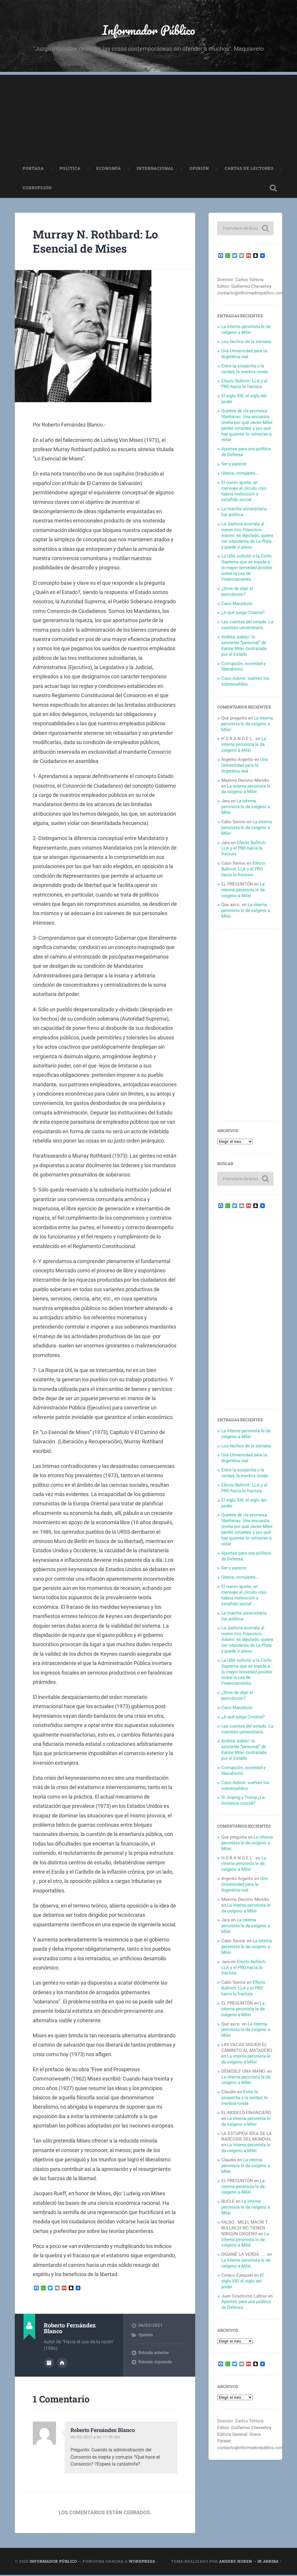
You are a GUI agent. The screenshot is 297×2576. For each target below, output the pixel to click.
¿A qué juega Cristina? (243, 614)
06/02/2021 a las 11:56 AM (96, 2438)
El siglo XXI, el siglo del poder (242, 2282)
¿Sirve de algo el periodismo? (237, 592)
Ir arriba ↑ (270, 2562)
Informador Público (149, 30)
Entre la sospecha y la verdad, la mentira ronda (244, 370)
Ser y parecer (234, 465)
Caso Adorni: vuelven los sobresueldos (245, 682)
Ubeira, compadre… (239, 474)
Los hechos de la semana (246, 343)
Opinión (199, 169)
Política (70, 169)
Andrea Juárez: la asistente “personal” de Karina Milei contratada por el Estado (243, 647)
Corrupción (37, 189)
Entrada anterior (153, 2354)
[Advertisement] (148, 116)
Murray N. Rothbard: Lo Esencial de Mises (99, 242)
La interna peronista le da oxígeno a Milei (245, 331)
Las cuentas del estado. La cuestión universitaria (247, 626)
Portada (33, 169)
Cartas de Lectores (249, 169)
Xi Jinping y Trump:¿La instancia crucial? (243, 1802)
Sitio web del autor (62, 2364)
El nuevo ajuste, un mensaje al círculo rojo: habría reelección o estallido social (244, 492)
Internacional (155, 169)
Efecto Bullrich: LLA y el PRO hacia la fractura (244, 385)
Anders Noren (235, 2562)
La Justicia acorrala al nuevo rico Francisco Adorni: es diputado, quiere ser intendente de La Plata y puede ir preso (247, 537)
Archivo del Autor (49, 2364)
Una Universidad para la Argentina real (244, 355)
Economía (108, 169)
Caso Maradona (236, 605)
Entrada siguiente (155, 2363)
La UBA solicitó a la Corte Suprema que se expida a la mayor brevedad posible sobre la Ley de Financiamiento (246, 569)
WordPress (142, 2562)
